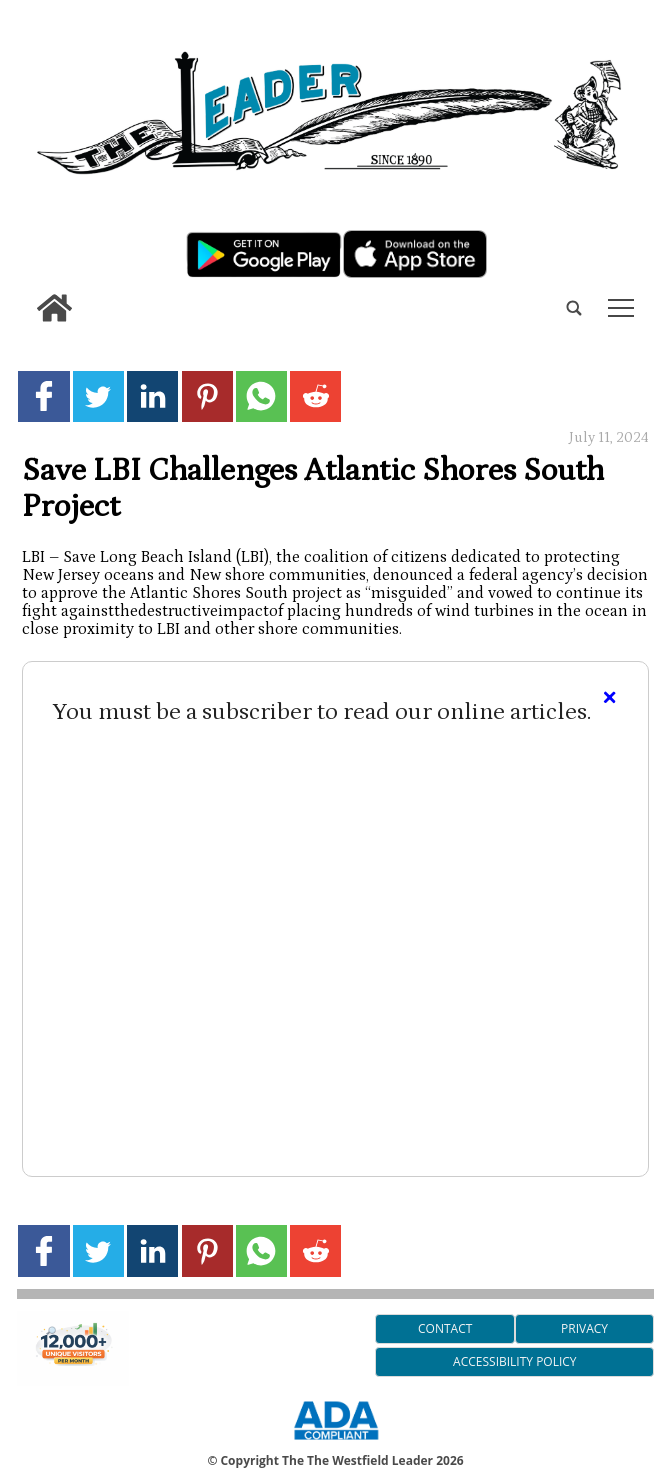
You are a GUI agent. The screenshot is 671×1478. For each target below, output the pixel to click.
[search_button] (25, 293)
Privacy (584, 1328)
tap (621, 308)
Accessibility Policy (514, 1361)
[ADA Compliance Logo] (336, 1443)
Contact (445, 1328)
